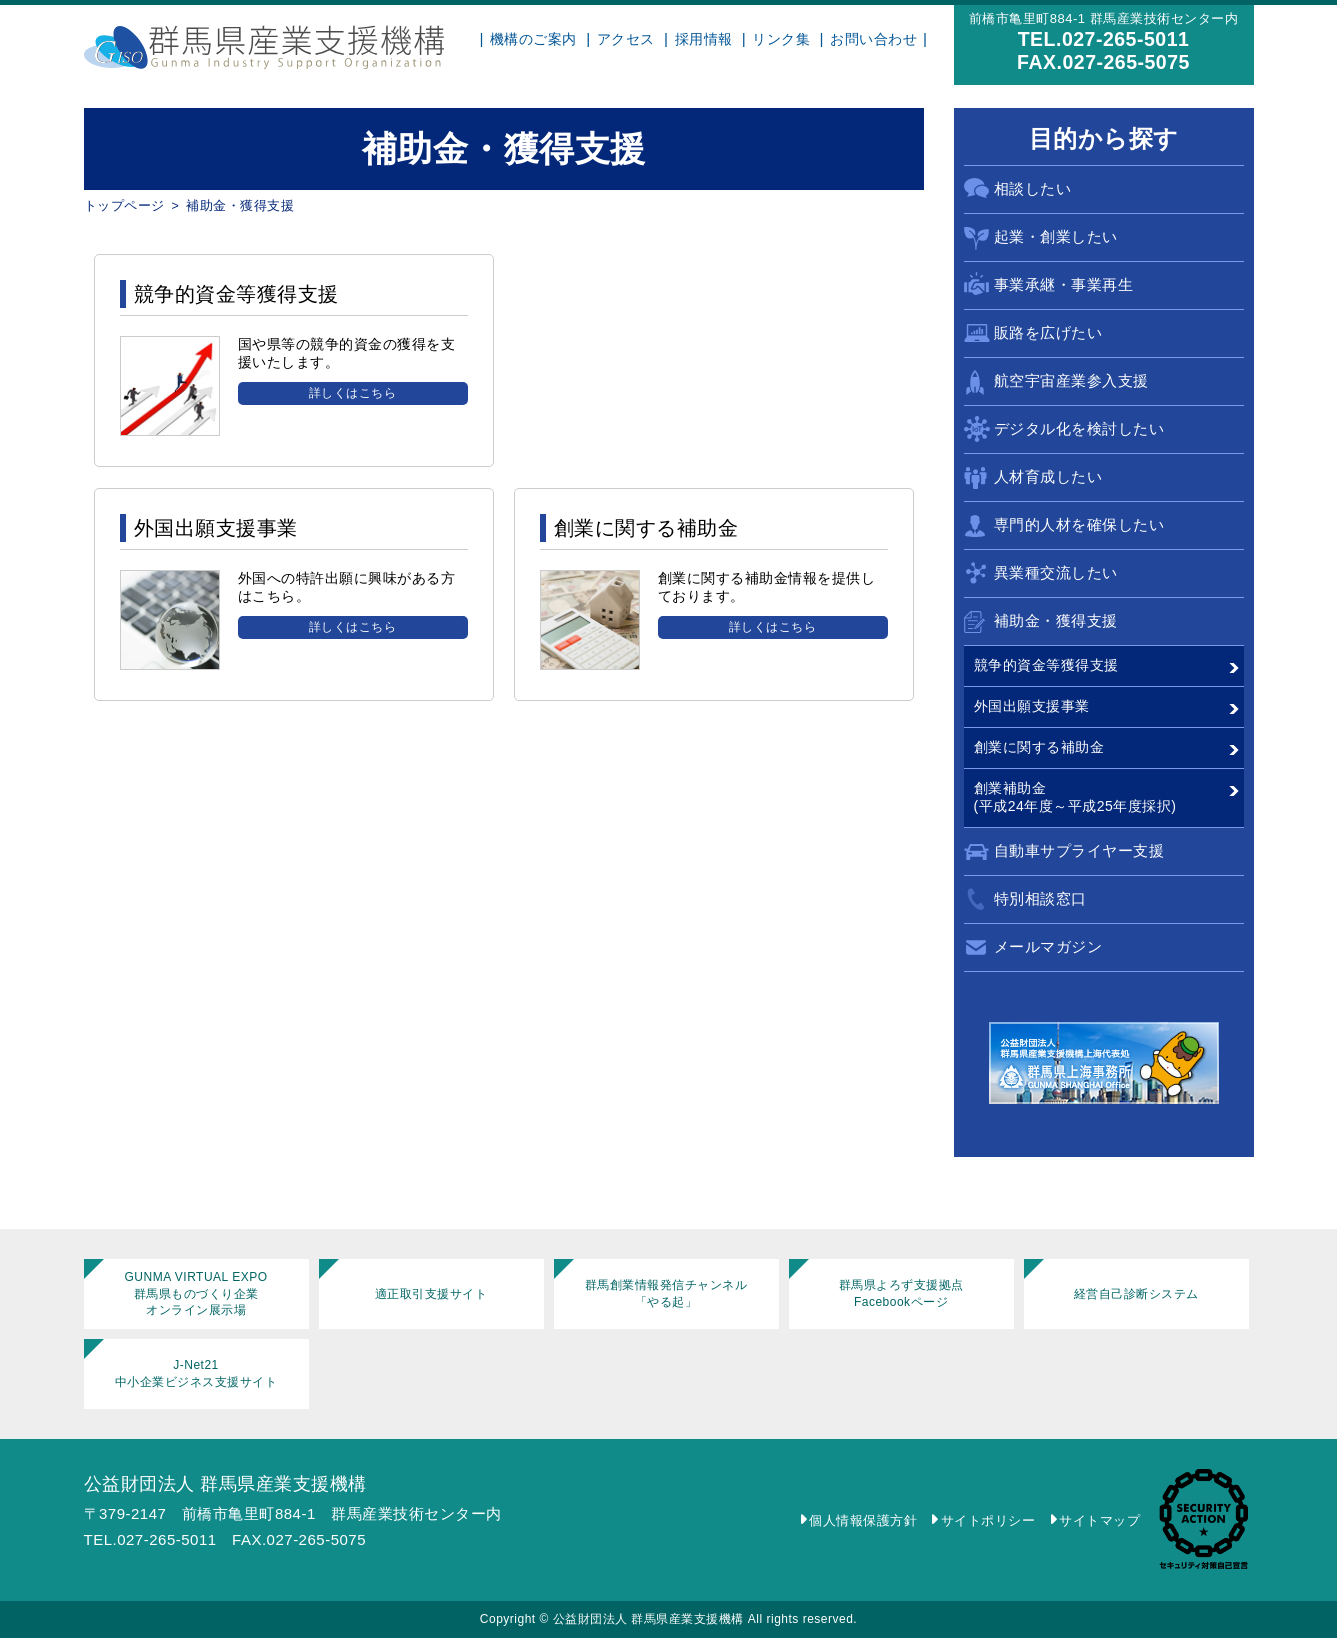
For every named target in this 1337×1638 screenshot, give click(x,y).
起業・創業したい (1056, 236)
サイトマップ (1099, 1520)
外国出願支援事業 (1032, 706)
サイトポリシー (988, 1520)
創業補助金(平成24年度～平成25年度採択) (1075, 797)
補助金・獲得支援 (1056, 620)
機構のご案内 (533, 39)
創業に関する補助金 (1039, 747)
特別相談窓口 (1040, 898)
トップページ (124, 206)
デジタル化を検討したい (1079, 428)
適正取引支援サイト (431, 1294)
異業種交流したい (1056, 572)
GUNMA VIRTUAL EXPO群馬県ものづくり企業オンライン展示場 (195, 1294)
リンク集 (781, 39)
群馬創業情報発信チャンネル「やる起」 (666, 1293)
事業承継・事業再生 (1064, 284)
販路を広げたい (1048, 332)
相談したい (1033, 188)
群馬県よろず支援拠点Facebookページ (901, 1293)
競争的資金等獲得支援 (1046, 665)
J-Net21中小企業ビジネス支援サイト (196, 1373)
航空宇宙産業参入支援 (1071, 380)
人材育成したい (1048, 476)
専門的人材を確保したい (1079, 524)
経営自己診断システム (1136, 1294)
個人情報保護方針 (863, 1520)
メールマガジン (1048, 946)
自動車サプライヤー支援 (1079, 850)
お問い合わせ (873, 39)
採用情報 (704, 39)
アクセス (626, 39)
